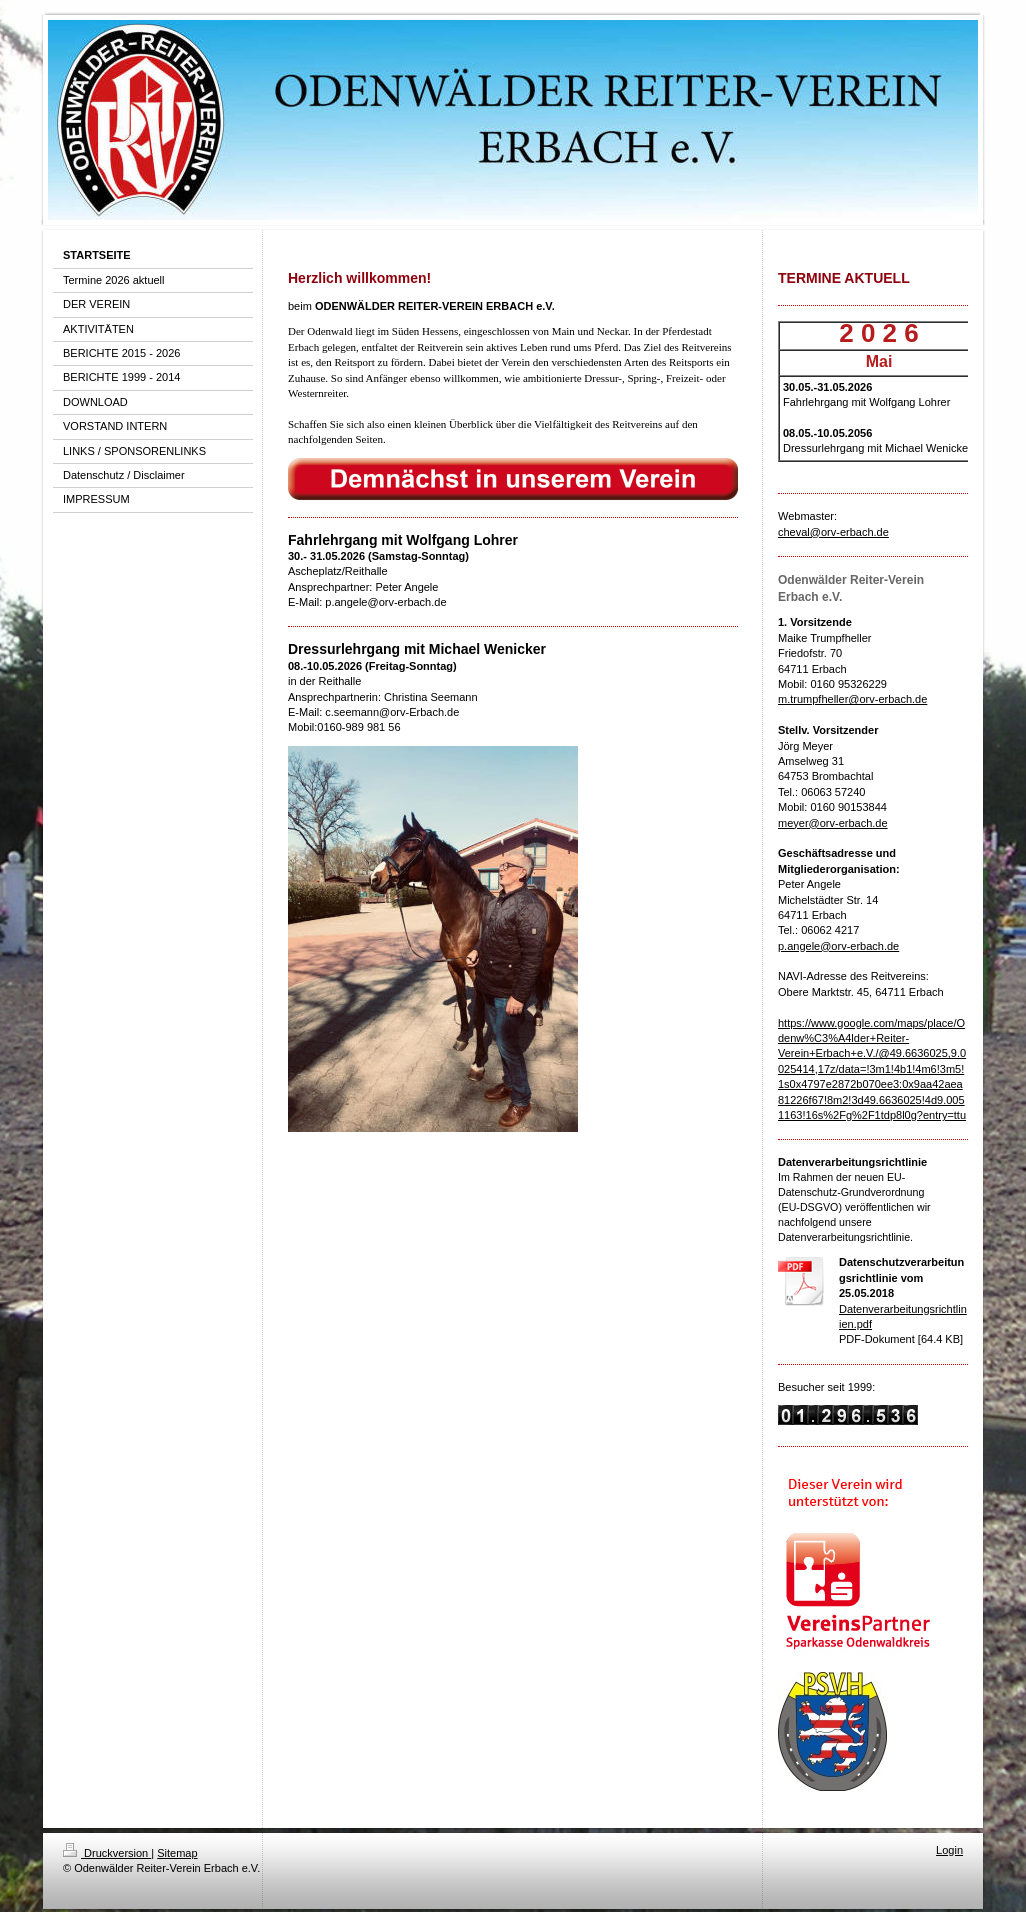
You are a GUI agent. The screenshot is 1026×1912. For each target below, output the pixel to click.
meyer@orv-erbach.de (833, 823)
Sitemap (177, 1853)
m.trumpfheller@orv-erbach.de (852, 699)
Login (949, 1850)
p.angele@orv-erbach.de (838, 946)
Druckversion (107, 1853)
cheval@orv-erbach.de (833, 532)
